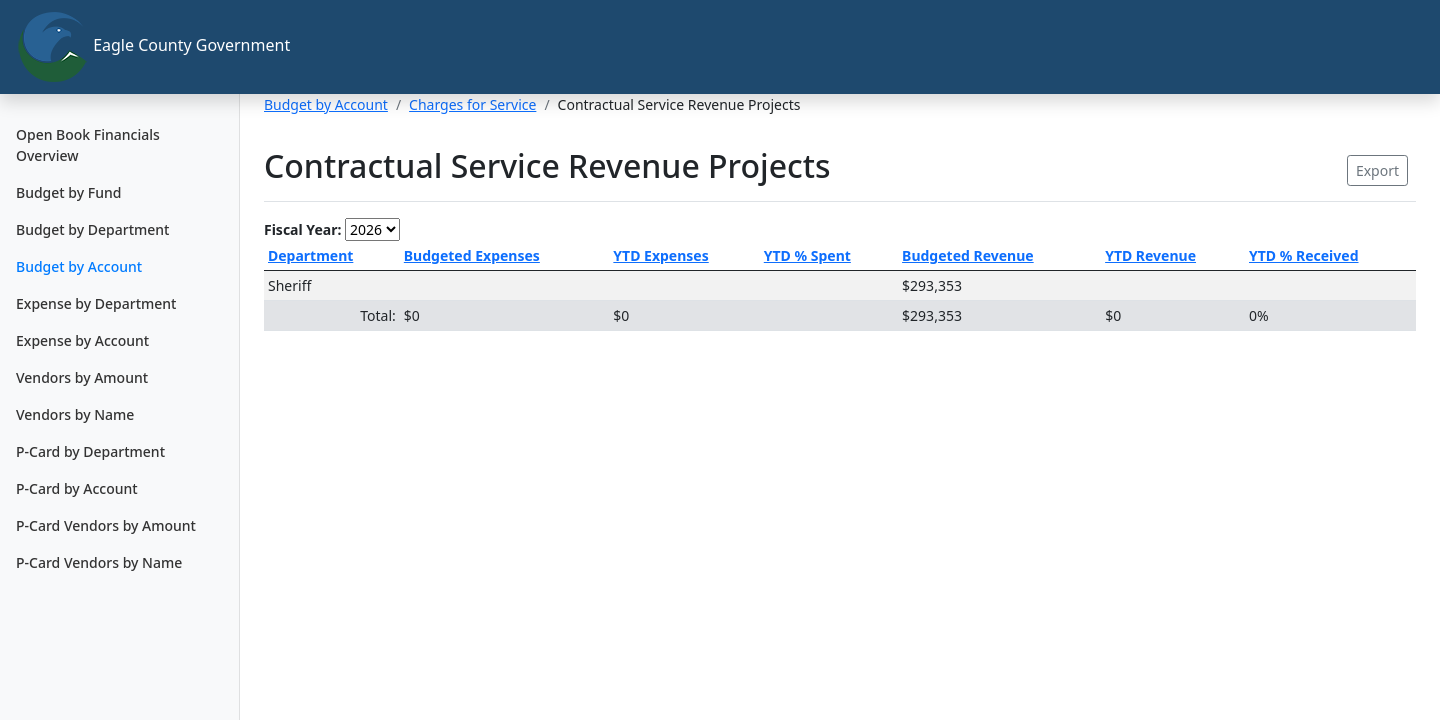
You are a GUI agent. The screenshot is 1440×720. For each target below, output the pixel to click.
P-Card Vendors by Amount (106, 525)
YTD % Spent (807, 255)
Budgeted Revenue (968, 255)
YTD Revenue (1150, 255)
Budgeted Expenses (472, 255)
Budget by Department (92, 229)
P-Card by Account (77, 488)
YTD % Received (1304, 255)
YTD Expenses (660, 255)
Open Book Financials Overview (88, 145)
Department (310, 255)
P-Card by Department (90, 451)
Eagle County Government (128, 47)
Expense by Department (96, 303)
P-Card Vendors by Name (99, 562)
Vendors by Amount (82, 377)
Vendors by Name (75, 414)
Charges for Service (472, 104)
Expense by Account (82, 340)
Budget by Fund (68, 192)
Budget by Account (79, 266)
